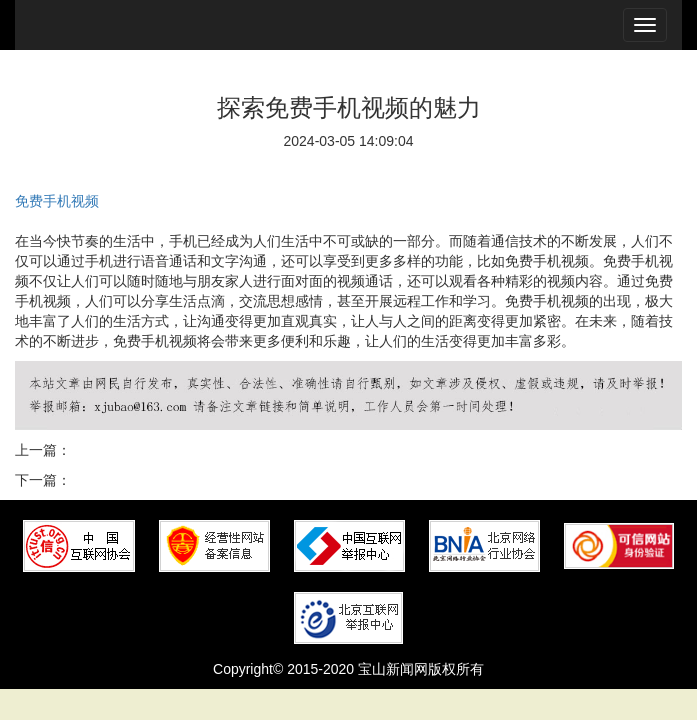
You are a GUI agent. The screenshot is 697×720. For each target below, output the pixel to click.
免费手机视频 (57, 201)
